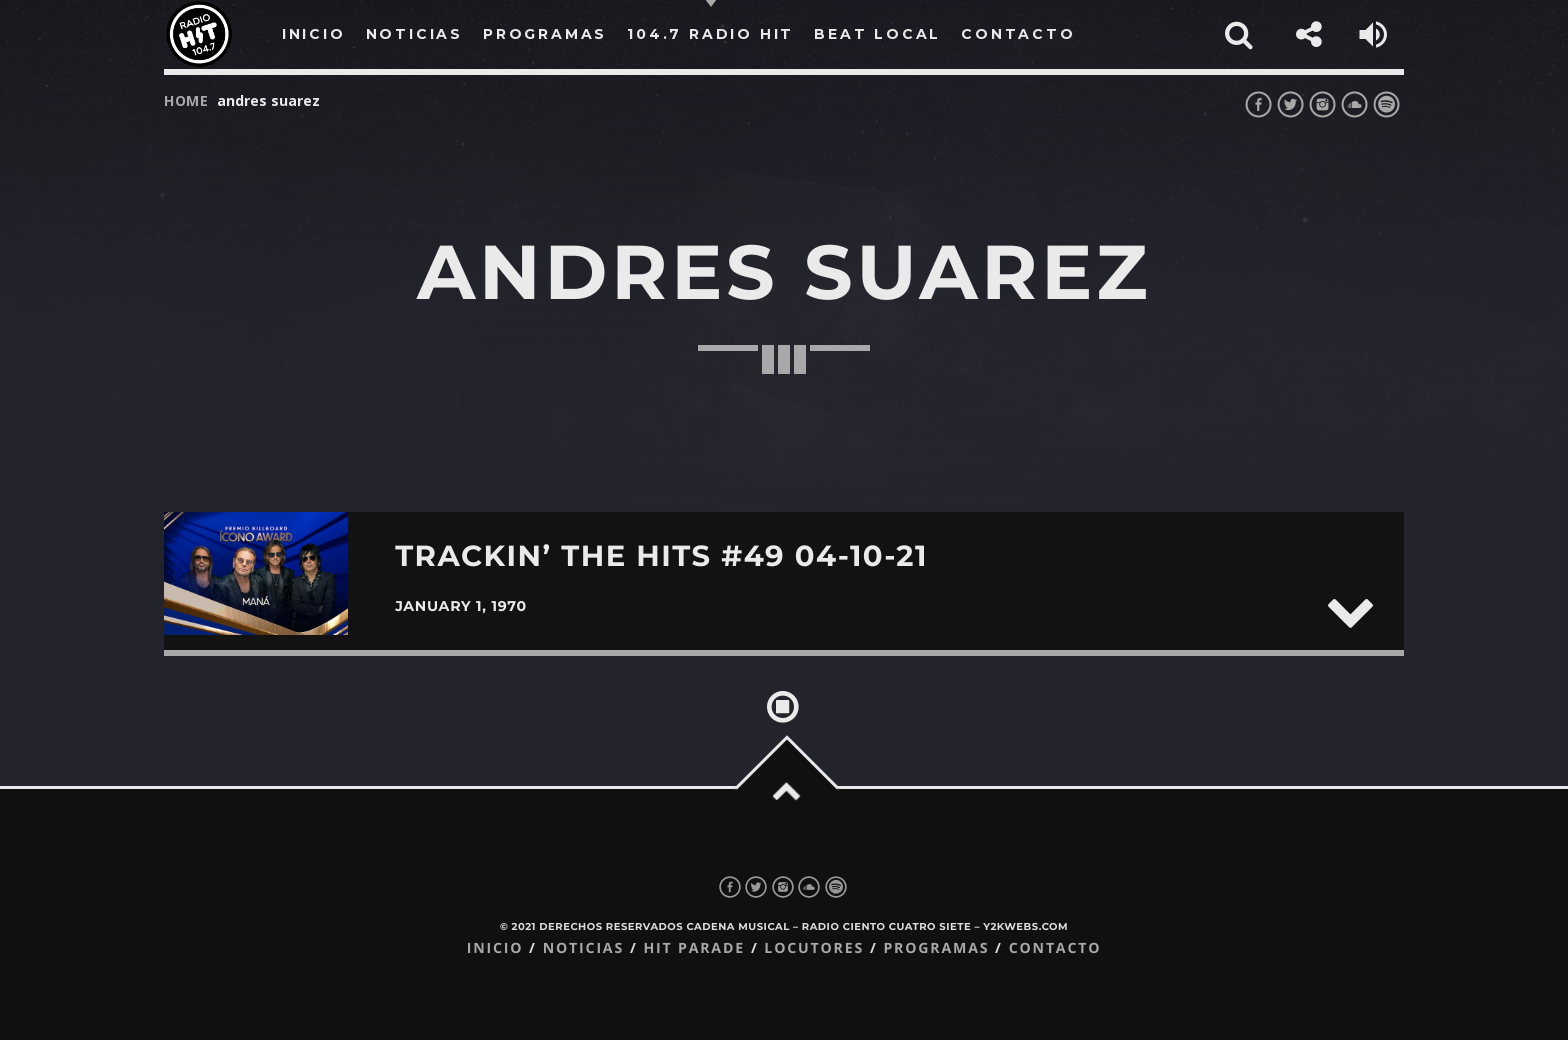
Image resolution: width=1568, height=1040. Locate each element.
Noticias (583, 948)
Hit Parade (693, 948)
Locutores (814, 948)
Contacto (1055, 948)
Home (186, 100)
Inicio (495, 948)
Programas (936, 948)
